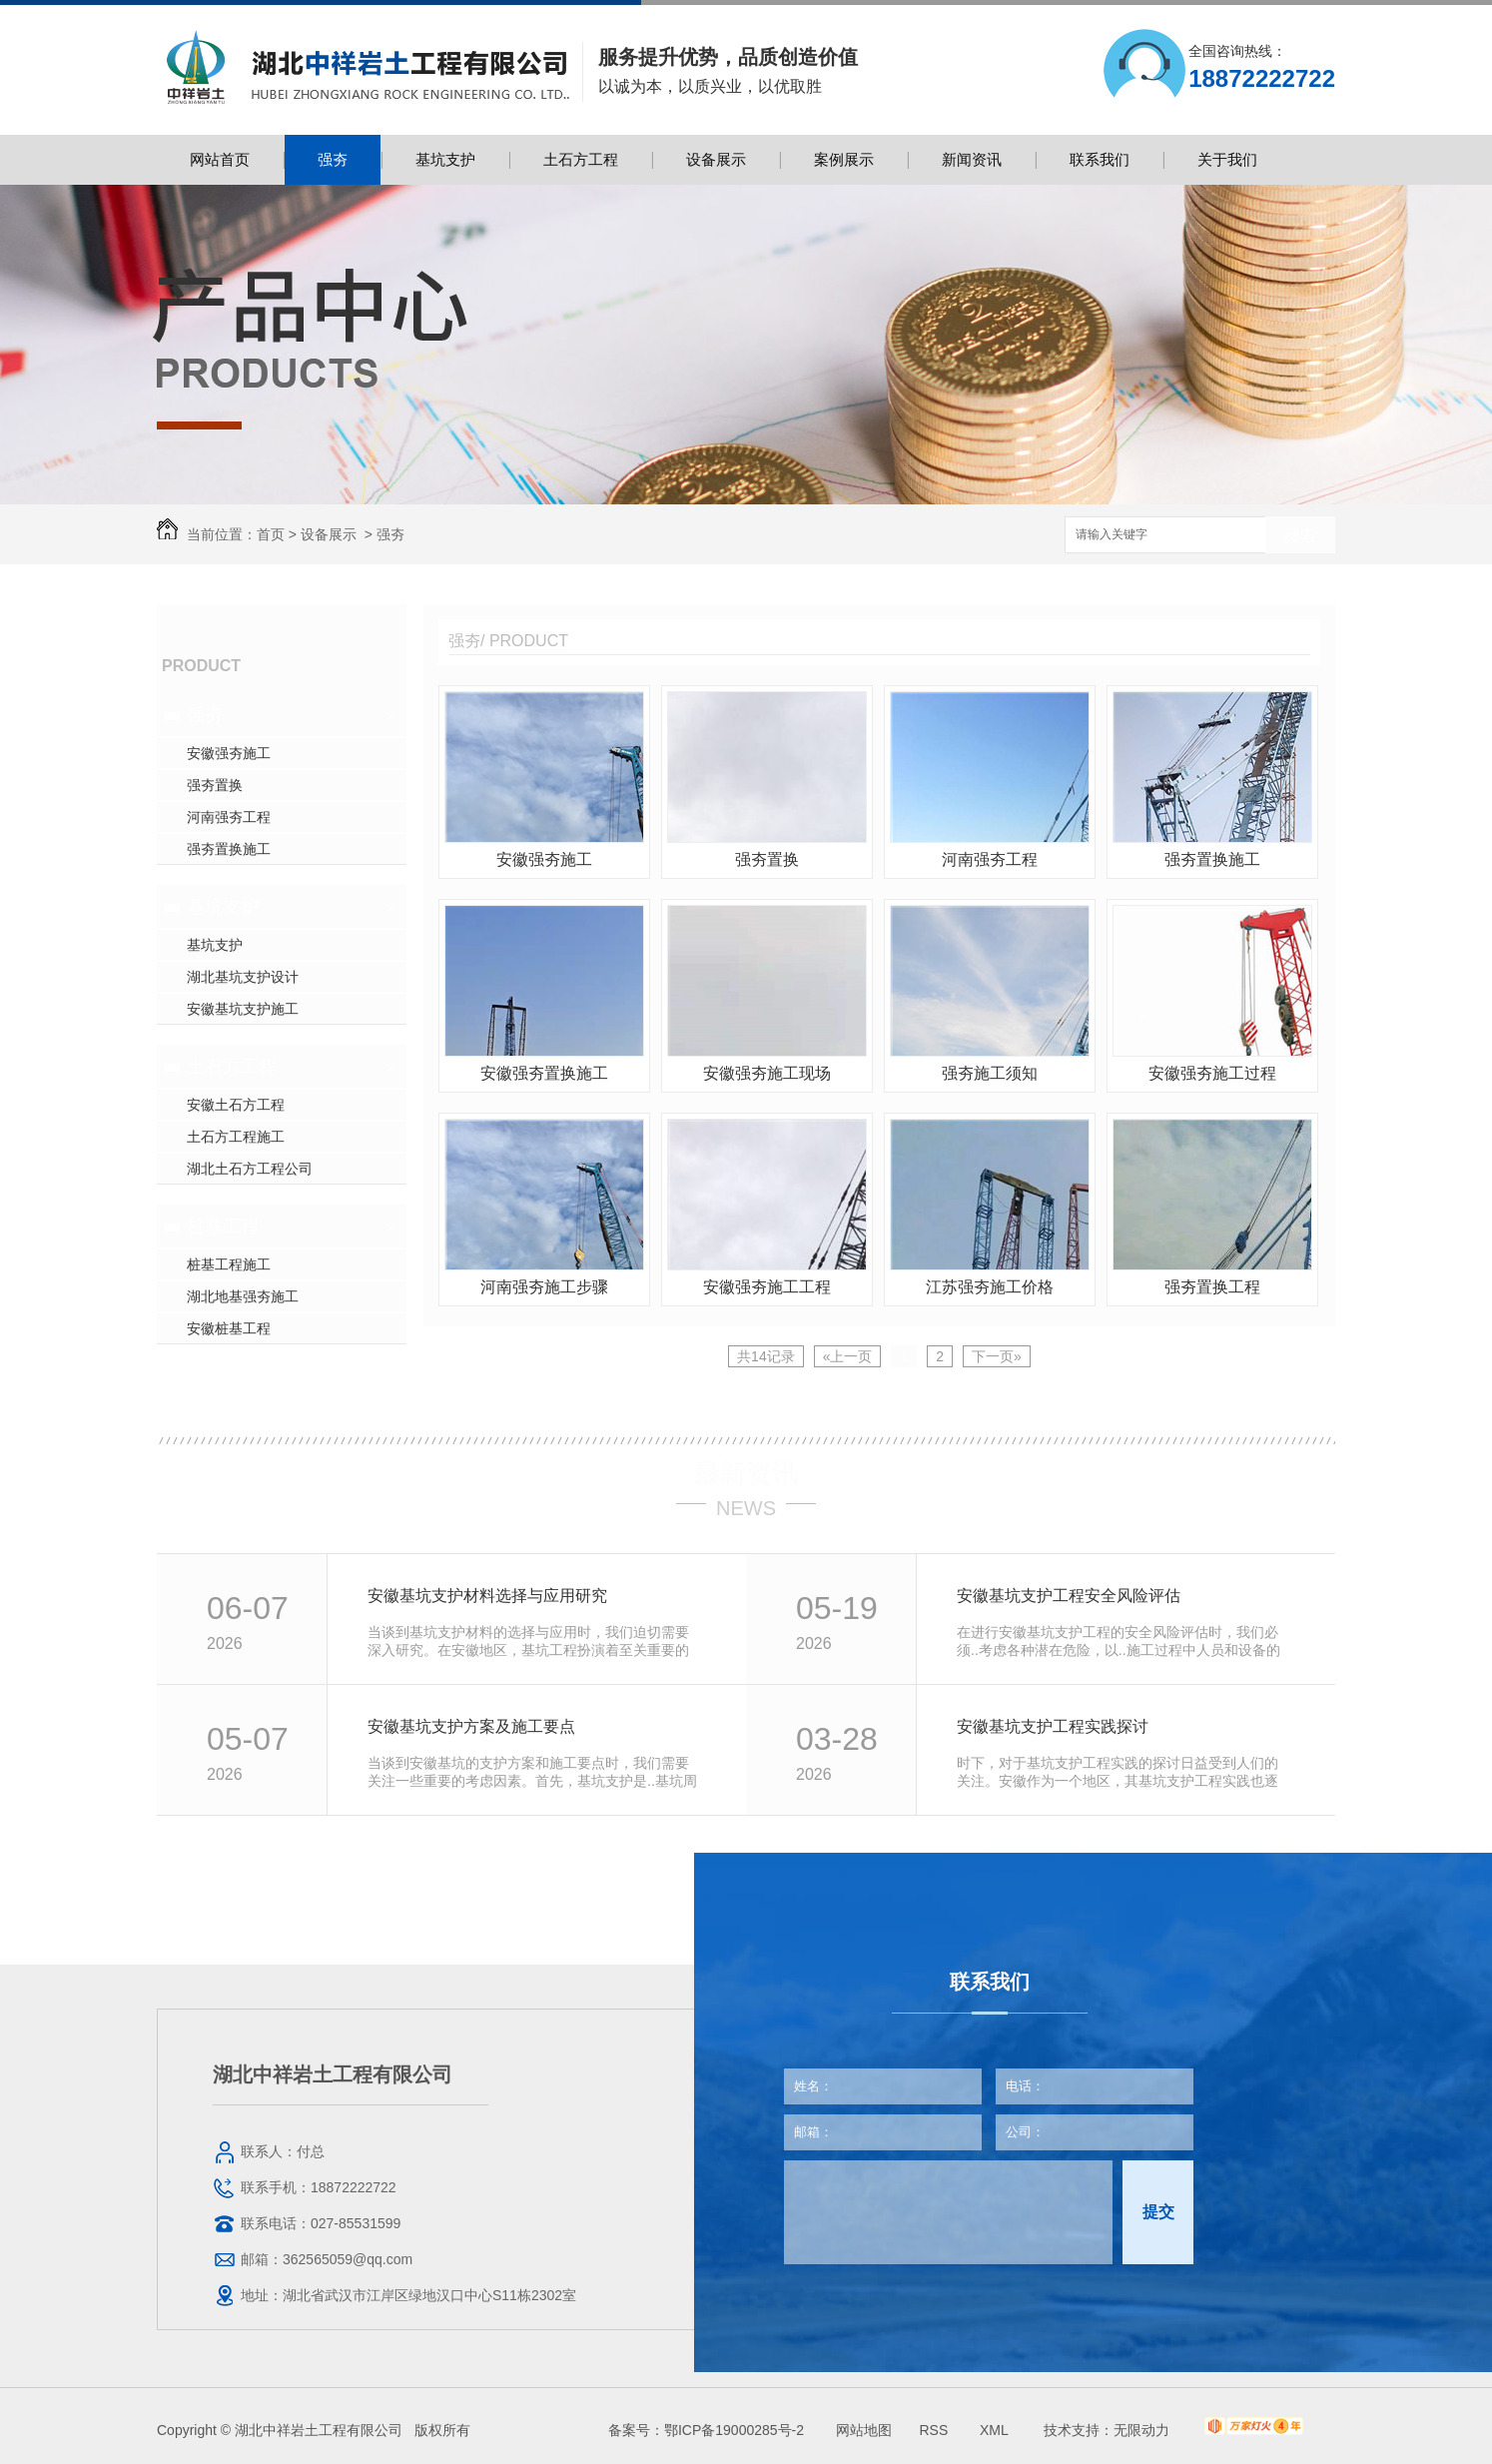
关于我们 (1227, 159)
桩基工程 (223, 1226)
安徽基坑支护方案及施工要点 (471, 1726)
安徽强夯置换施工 (544, 1073)
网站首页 (220, 159)
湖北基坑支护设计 (243, 977)
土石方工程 (580, 159)
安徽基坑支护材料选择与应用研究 (487, 1595)
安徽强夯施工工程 (767, 1286)
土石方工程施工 (236, 1137)
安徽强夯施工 (229, 753)
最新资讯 (746, 1473)
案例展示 (844, 159)
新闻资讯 (972, 159)
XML (996, 2430)
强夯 (333, 159)
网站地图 (864, 2430)
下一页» (997, 1356)
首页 (271, 534)
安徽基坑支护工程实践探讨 (1052, 1726)
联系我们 (1099, 159)
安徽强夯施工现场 (767, 1073)
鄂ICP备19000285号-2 (734, 2430)
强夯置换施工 (229, 849)
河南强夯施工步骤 (544, 1286)
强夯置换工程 (1212, 1286)
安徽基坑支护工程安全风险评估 (1068, 1595)
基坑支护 (445, 159)
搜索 (1300, 535)
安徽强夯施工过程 (1212, 1073)
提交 (1158, 2211)
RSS (935, 2430)
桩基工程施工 (229, 1264)
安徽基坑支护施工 (243, 1009)
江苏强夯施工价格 (990, 1286)
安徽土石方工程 (236, 1105)
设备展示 (716, 159)
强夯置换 (215, 785)
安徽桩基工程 (229, 1328)
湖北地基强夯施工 (243, 1296)
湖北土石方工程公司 (250, 1169)
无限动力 (1141, 2430)
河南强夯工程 (229, 817)
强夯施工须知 (990, 1073)
